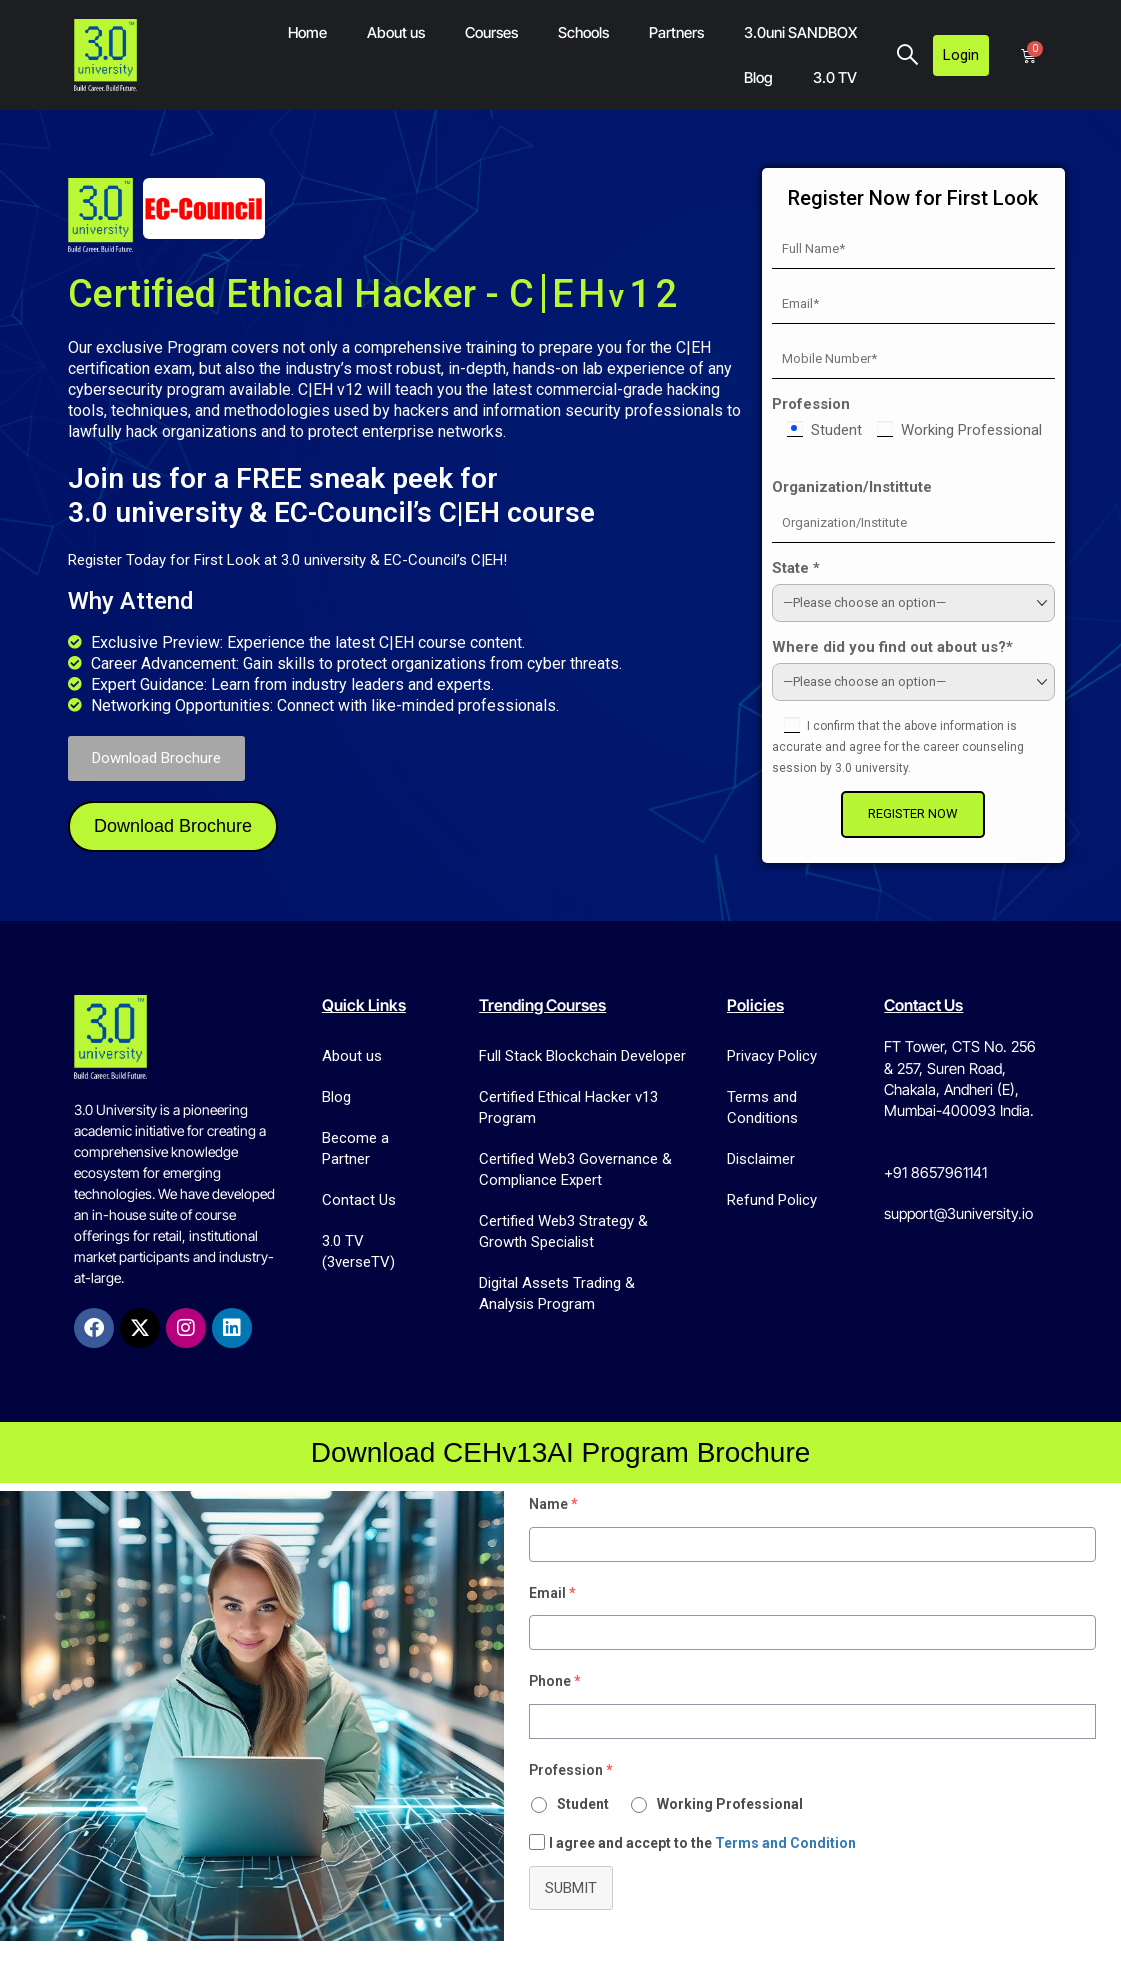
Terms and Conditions (762, 1107)
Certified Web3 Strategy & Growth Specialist (563, 1231)
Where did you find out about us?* (914, 647)
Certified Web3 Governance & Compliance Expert (575, 1169)
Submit (571, 1888)
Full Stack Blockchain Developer (582, 1056)
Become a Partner (355, 1148)
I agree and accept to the (702, 1843)
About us (396, 32)
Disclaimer (761, 1159)
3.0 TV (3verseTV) (358, 1251)
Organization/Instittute (874, 487)
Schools (583, 32)
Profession (833, 404)
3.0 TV (835, 77)
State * (818, 568)
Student (583, 1804)
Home (307, 32)
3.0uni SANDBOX (800, 32)
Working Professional (730, 1804)
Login (961, 55)
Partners (676, 32)
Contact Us (359, 1200)
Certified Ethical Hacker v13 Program (568, 1107)
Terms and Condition (785, 1843)
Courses (491, 32)
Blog (758, 77)
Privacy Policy (772, 1056)
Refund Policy (772, 1200)
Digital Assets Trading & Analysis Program (557, 1293)
